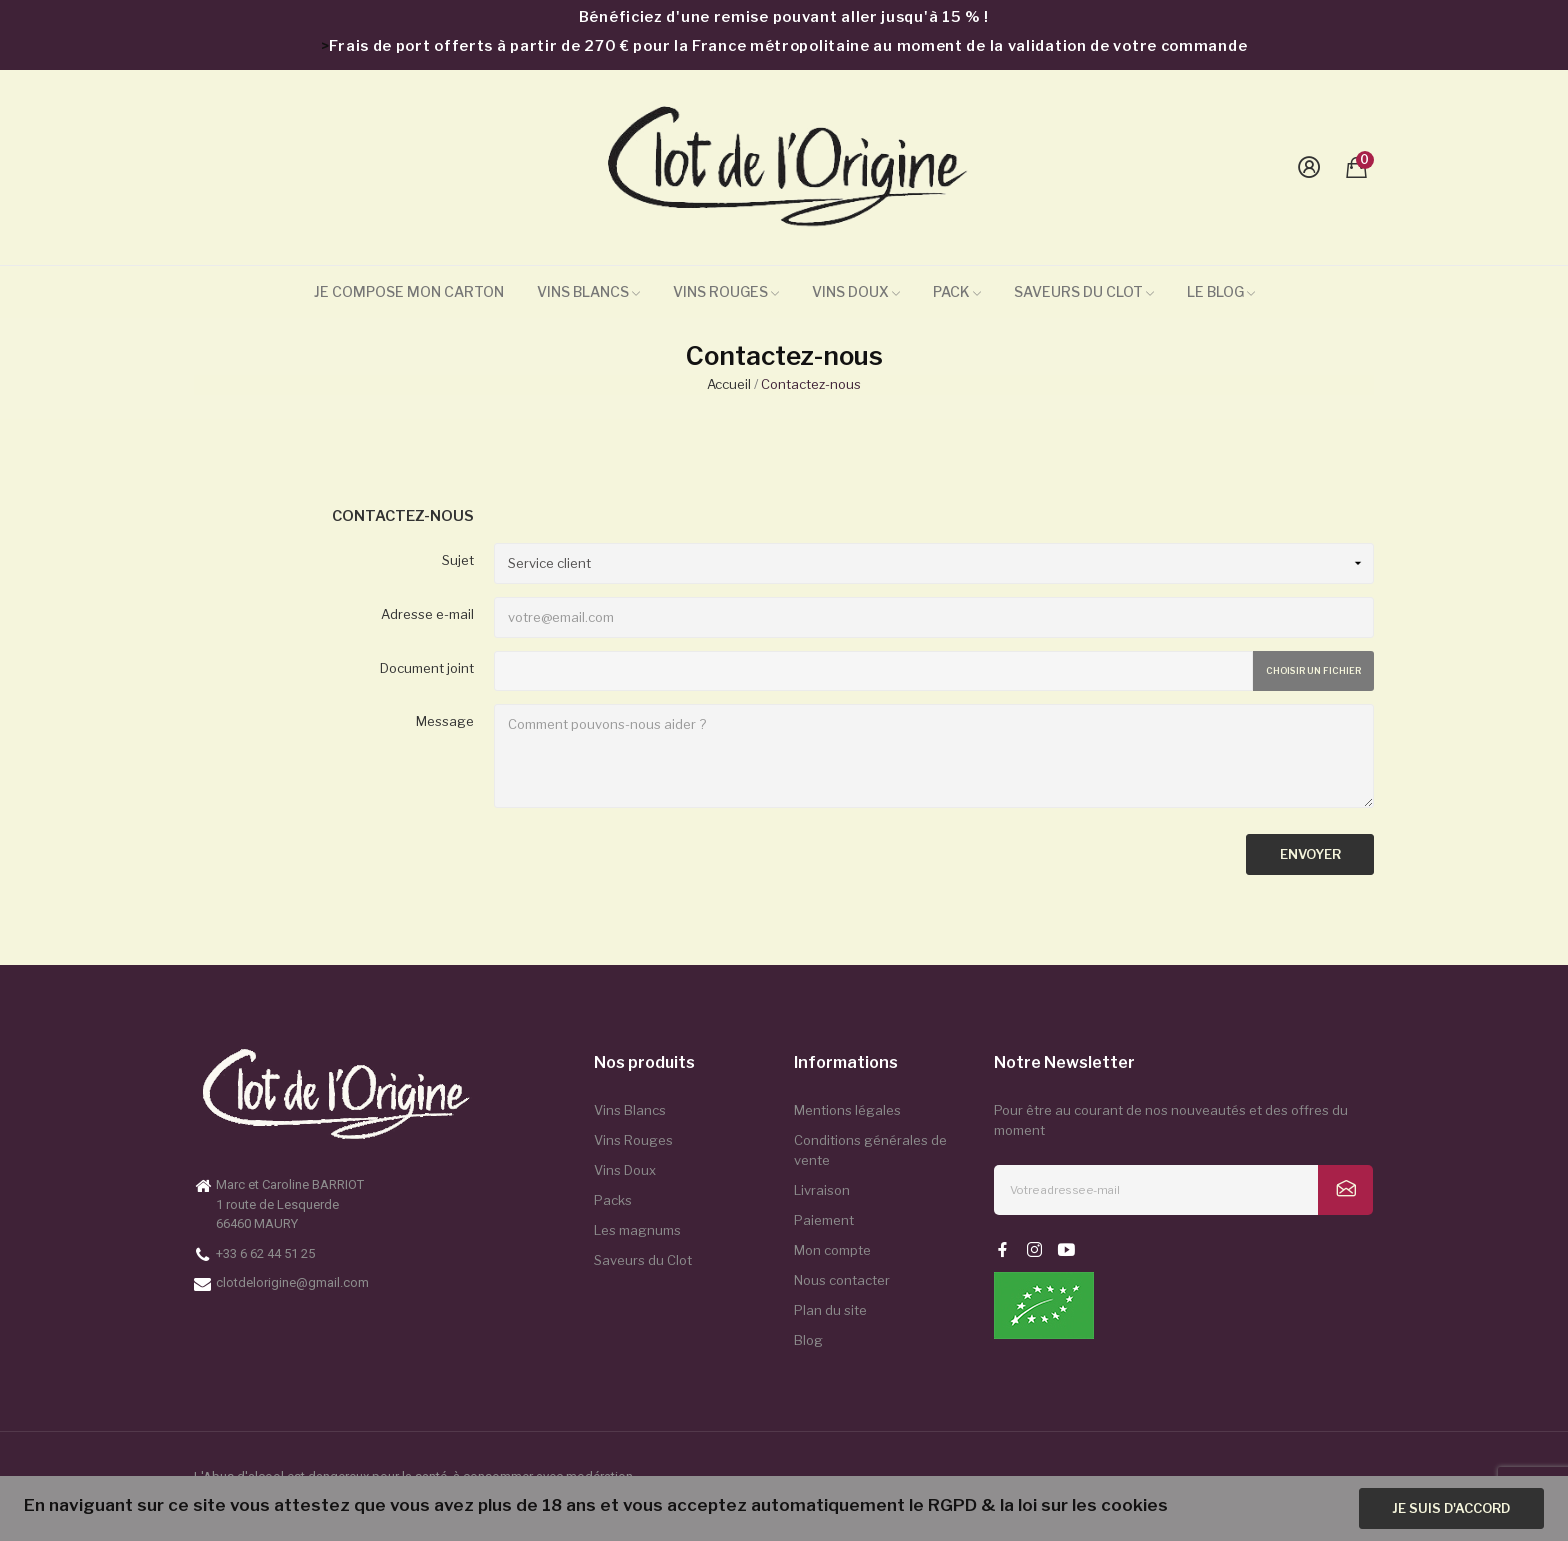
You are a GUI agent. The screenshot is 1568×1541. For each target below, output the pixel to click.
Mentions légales (847, 1110)
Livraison (822, 1190)
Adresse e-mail (427, 614)
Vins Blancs (630, 1110)
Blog (808, 1340)
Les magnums (637, 1230)
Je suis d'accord (1451, 1508)
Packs (613, 1200)
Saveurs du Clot (643, 1260)
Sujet (458, 560)
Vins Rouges (633, 1140)
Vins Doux (625, 1170)
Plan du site (830, 1310)
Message (445, 721)
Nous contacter (842, 1280)
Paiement (824, 1220)
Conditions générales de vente (870, 1150)
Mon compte (832, 1250)
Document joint (427, 668)
